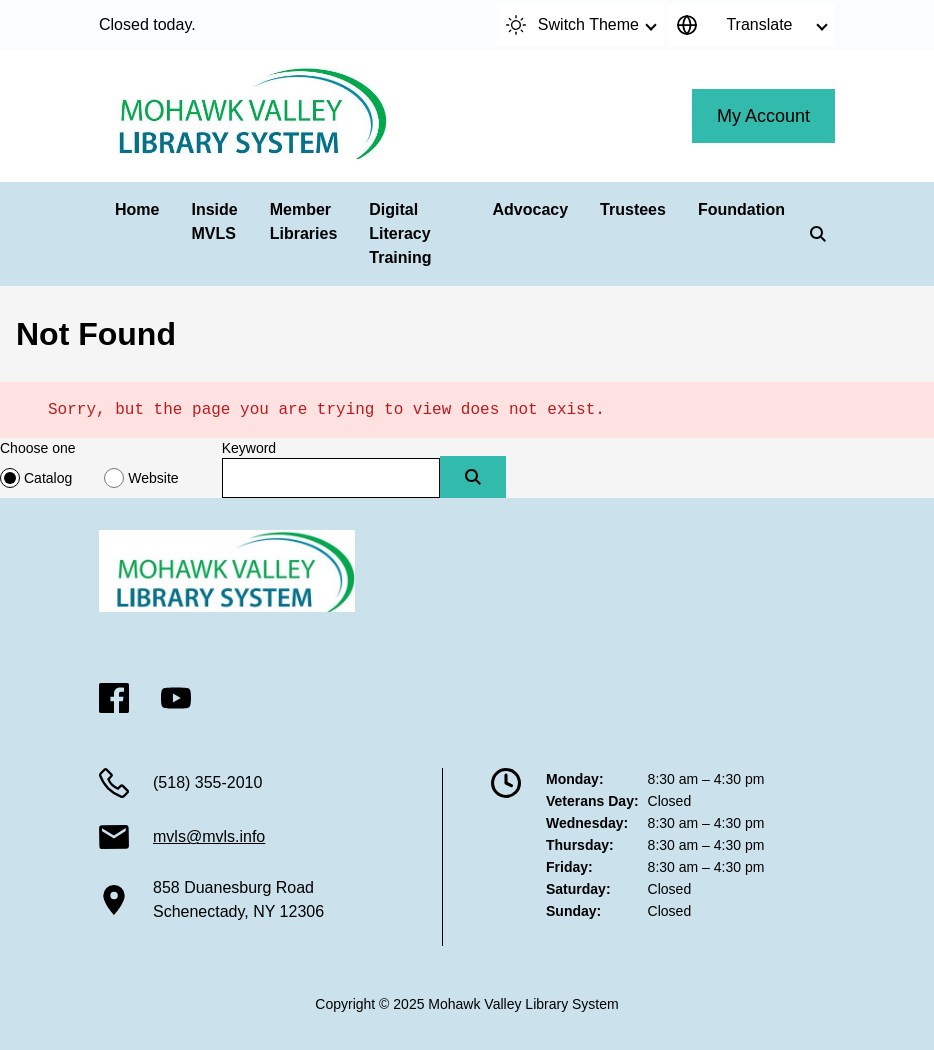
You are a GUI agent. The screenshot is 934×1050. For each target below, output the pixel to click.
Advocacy (531, 209)
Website (153, 478)
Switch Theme (572, 25)
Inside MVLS (214, 221)
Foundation (741, 209)
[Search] (818, 234)
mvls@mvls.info (209, 836)
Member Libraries (304, 221)
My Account (763, 116)
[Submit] (473, 477)
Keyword (249, 448)
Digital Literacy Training (400, 233)
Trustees (633, 209)
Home (137, 209)
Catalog (48, 478)
